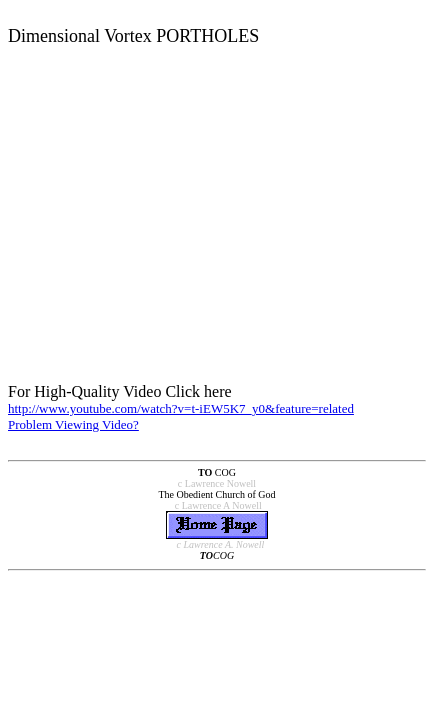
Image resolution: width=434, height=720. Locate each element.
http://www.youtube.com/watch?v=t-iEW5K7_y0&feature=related (181, 408)
